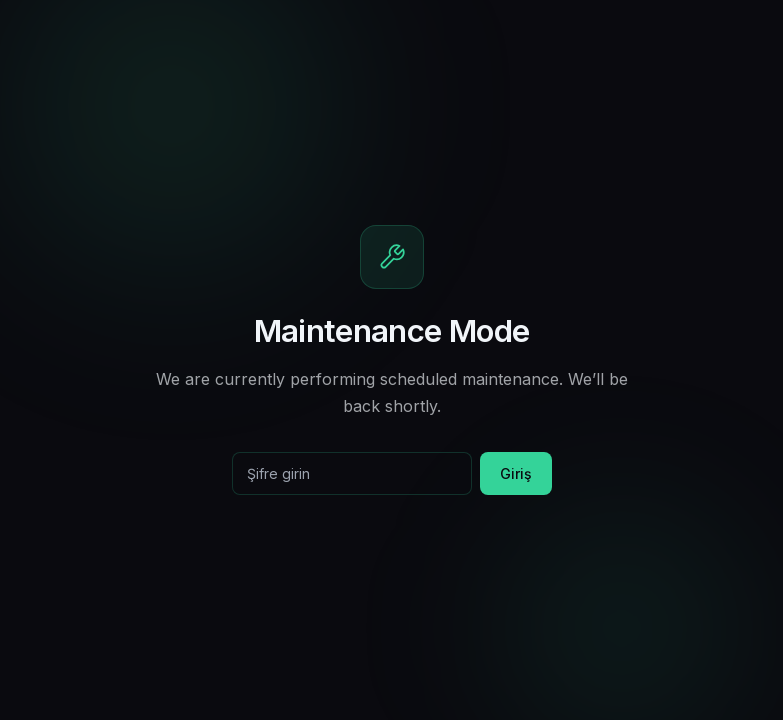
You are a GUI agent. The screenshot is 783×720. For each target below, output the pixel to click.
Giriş (516, 473)
